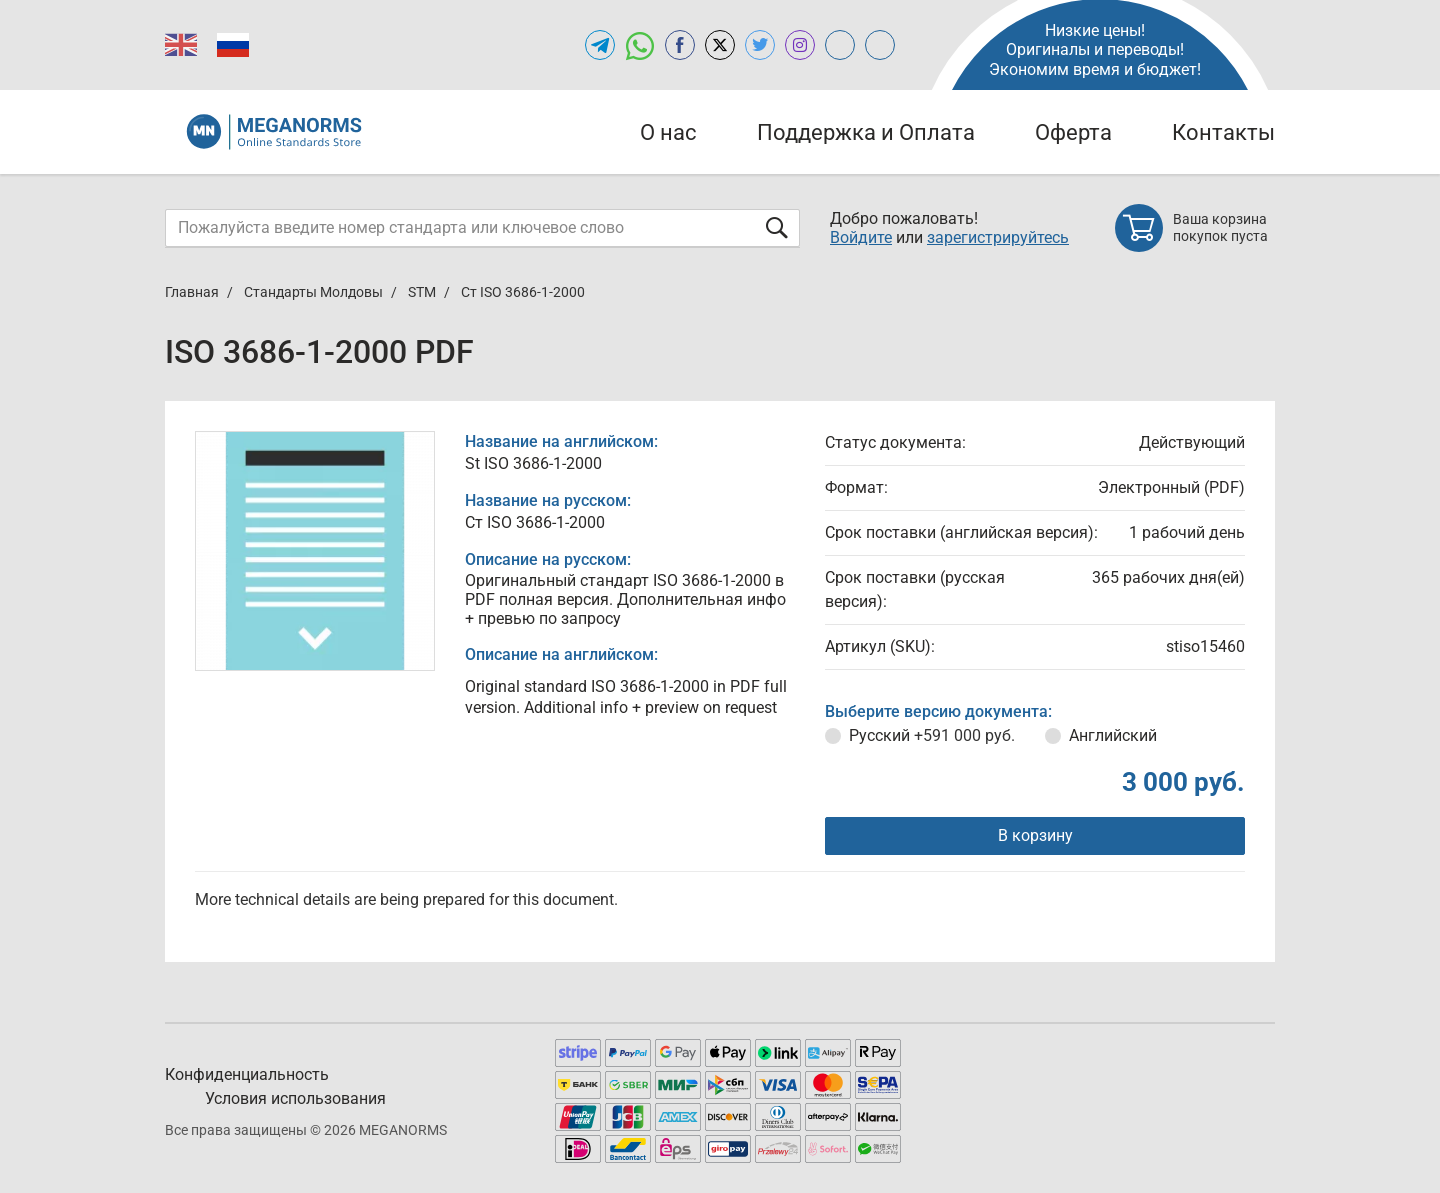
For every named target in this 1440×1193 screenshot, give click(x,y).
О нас (668, 132)
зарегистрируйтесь (998, 237)
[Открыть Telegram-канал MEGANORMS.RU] (600, 45)
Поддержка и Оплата (866, 132)
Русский (932, 735)
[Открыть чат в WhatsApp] (640, 45)
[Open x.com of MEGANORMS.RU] (720, 45)
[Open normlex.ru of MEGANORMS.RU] (880, 45)
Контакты (1223, 132)
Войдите (861, 237)
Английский (1113, 735)
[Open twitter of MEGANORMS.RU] (760, 45)
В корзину (1035, 835)
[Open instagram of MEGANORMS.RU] (800, 45)
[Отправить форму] (777, 227)
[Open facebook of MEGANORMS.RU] (680, 45)
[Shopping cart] (1195, 228)
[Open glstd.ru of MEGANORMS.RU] (840, 45)
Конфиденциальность (247, 1074)
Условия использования (295, 1098)
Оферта (1073, 132)
